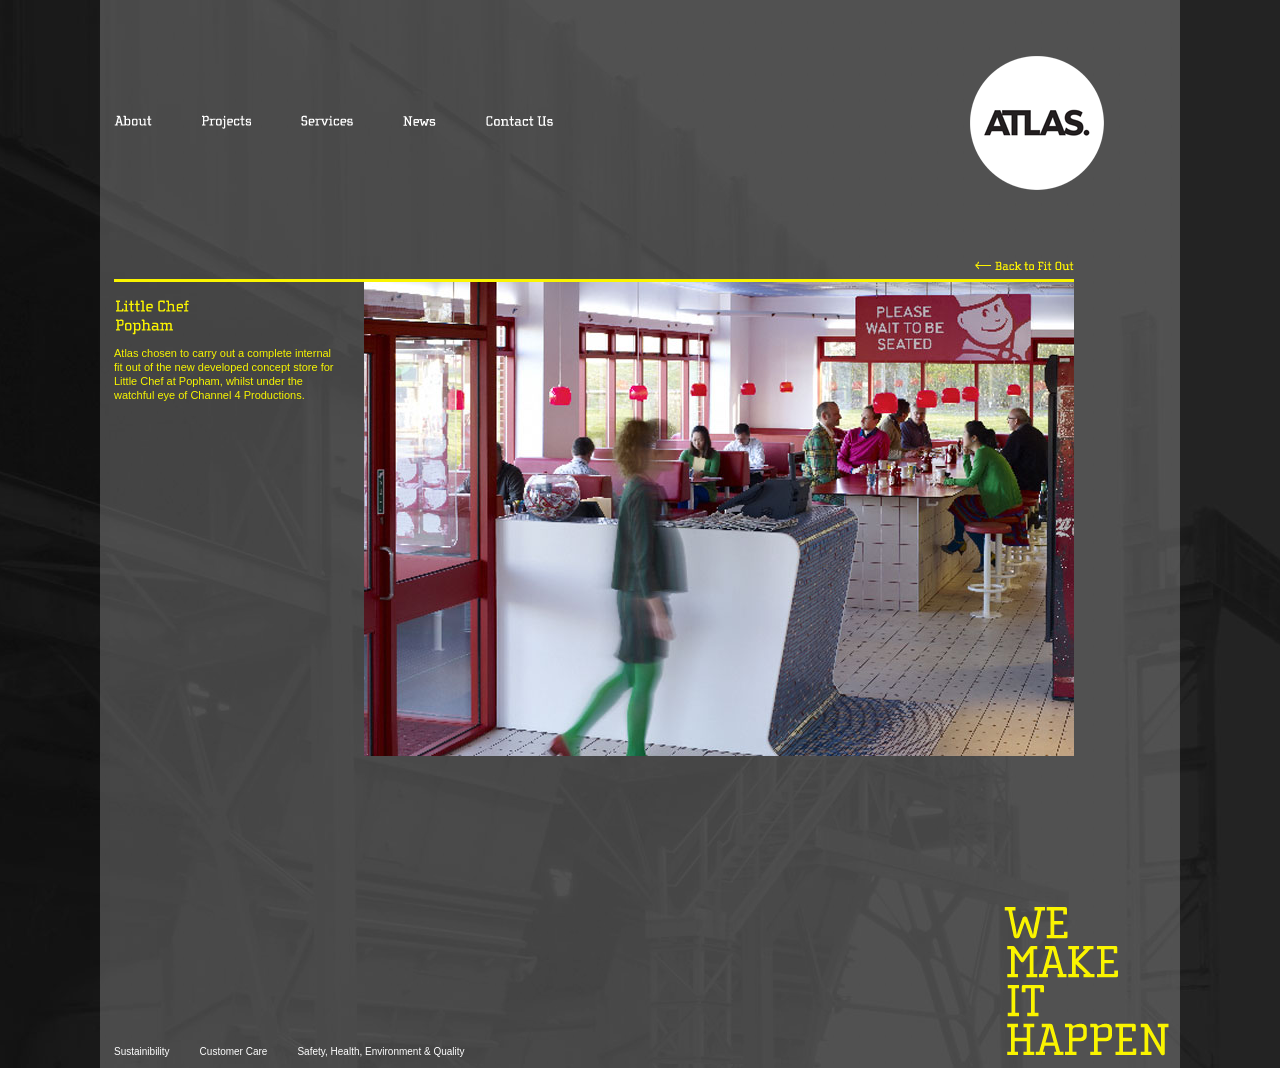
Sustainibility (142, 1051)
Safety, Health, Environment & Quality (380, 1051)
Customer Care (234, 1051)
